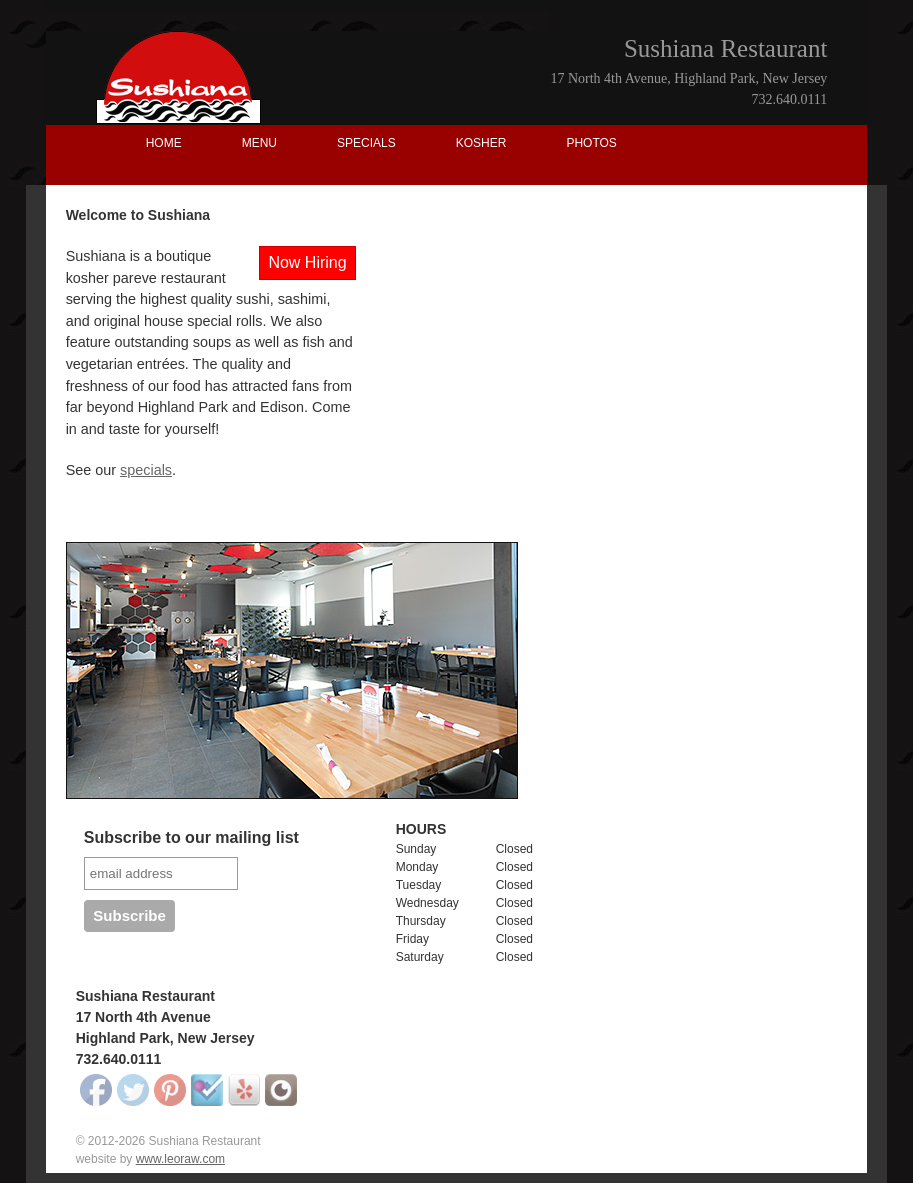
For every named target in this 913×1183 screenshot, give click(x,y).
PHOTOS (591, 143)
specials (146, 470)
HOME (164, 143)
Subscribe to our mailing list (191, 837)
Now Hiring (307, 262)
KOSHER (481, 143)
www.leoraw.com (180, 1159)
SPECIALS (366, 143)
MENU (259, 143)
